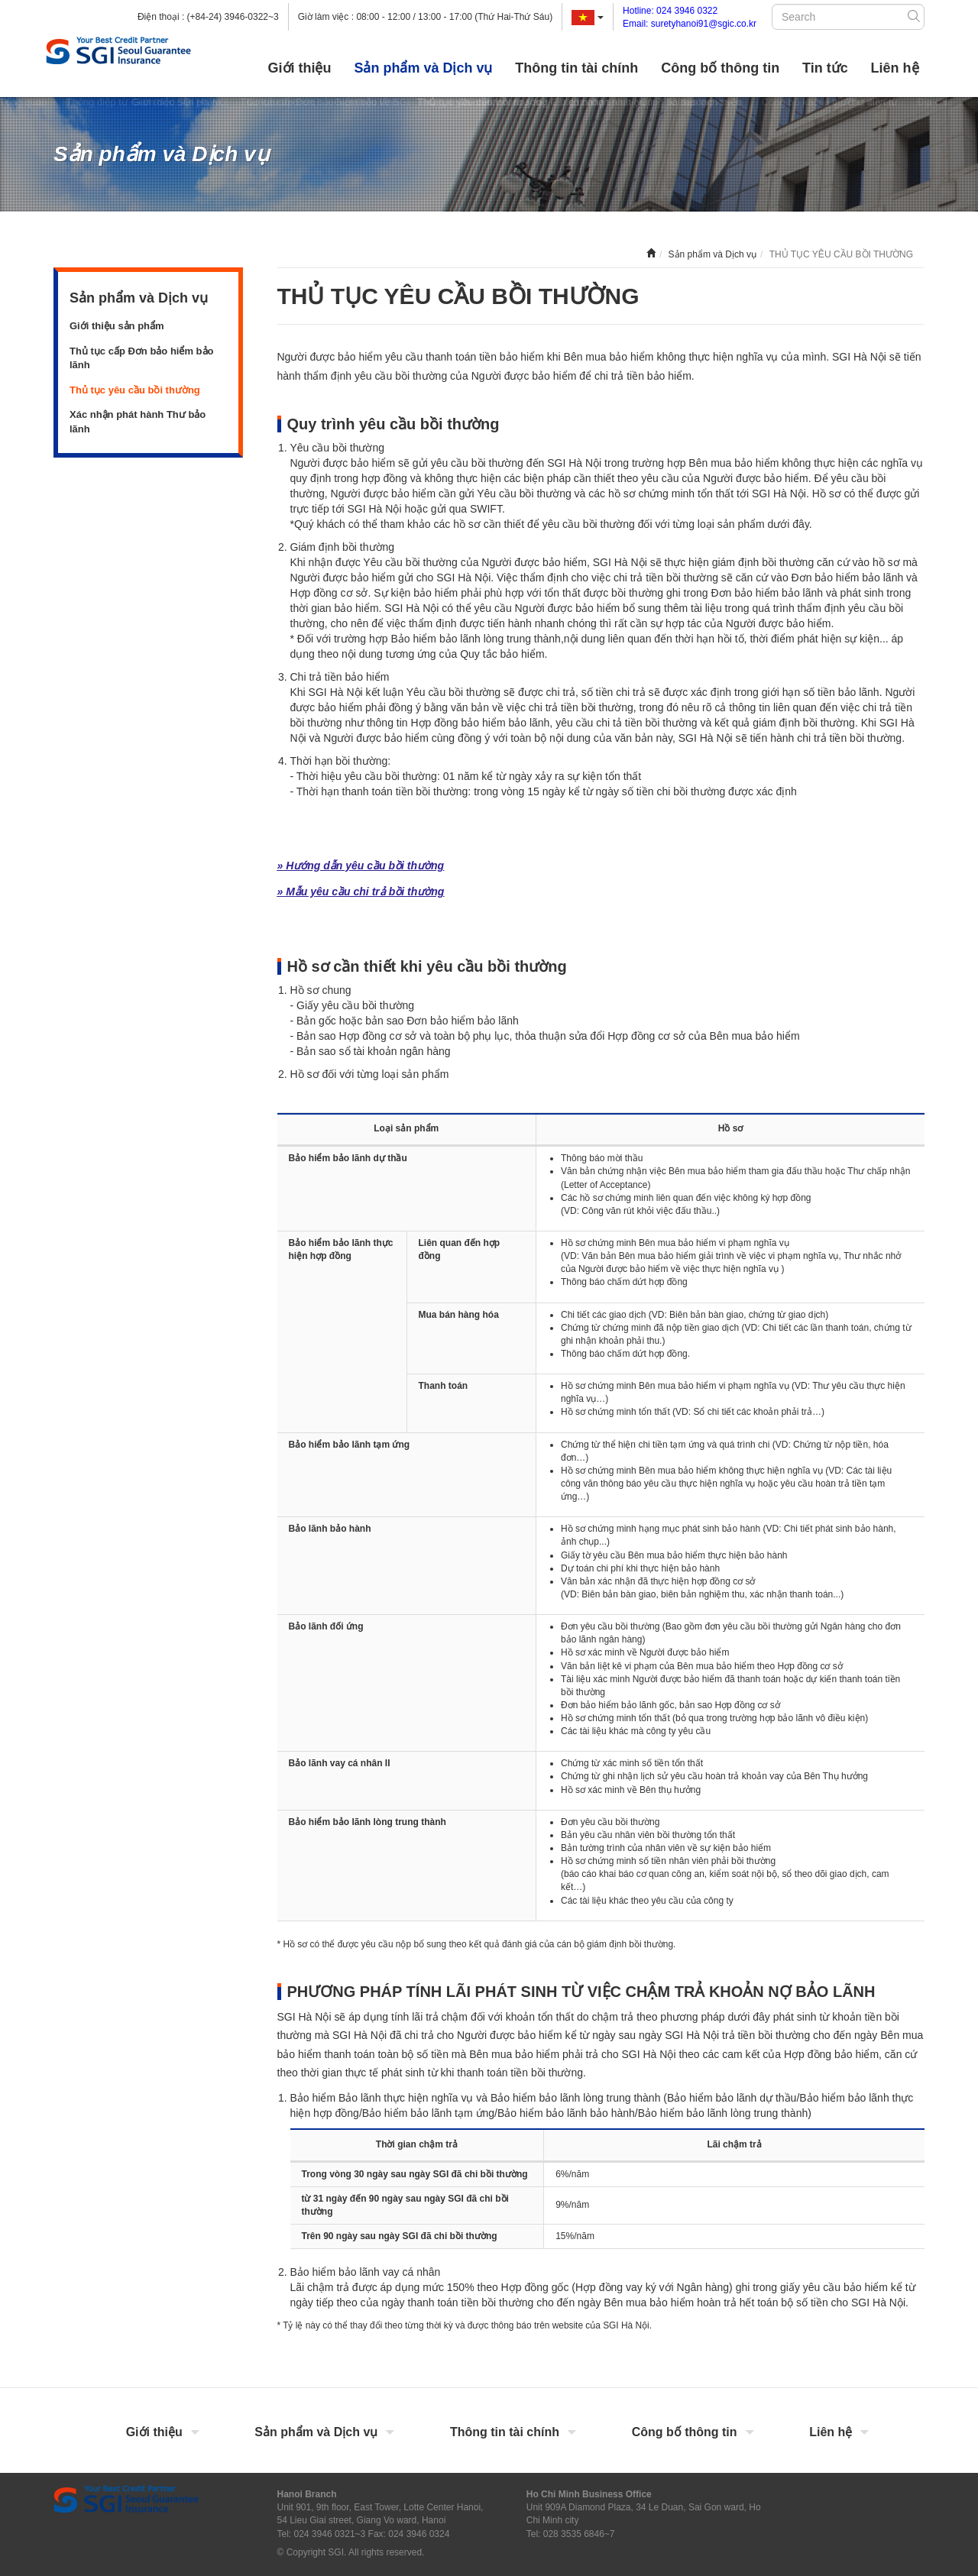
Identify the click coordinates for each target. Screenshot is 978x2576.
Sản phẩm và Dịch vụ (423, 68)
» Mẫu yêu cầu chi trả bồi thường (361, 891)
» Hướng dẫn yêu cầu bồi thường (361, 865)
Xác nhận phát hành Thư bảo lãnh (138, 422)
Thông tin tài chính (576, 68)
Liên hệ (895, 68)
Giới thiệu (300, 68)
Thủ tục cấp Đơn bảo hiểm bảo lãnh (142, 358)
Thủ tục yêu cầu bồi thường (135, 390)
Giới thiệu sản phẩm (117, 326)
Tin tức (825, 68)
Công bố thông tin (720, 68)
